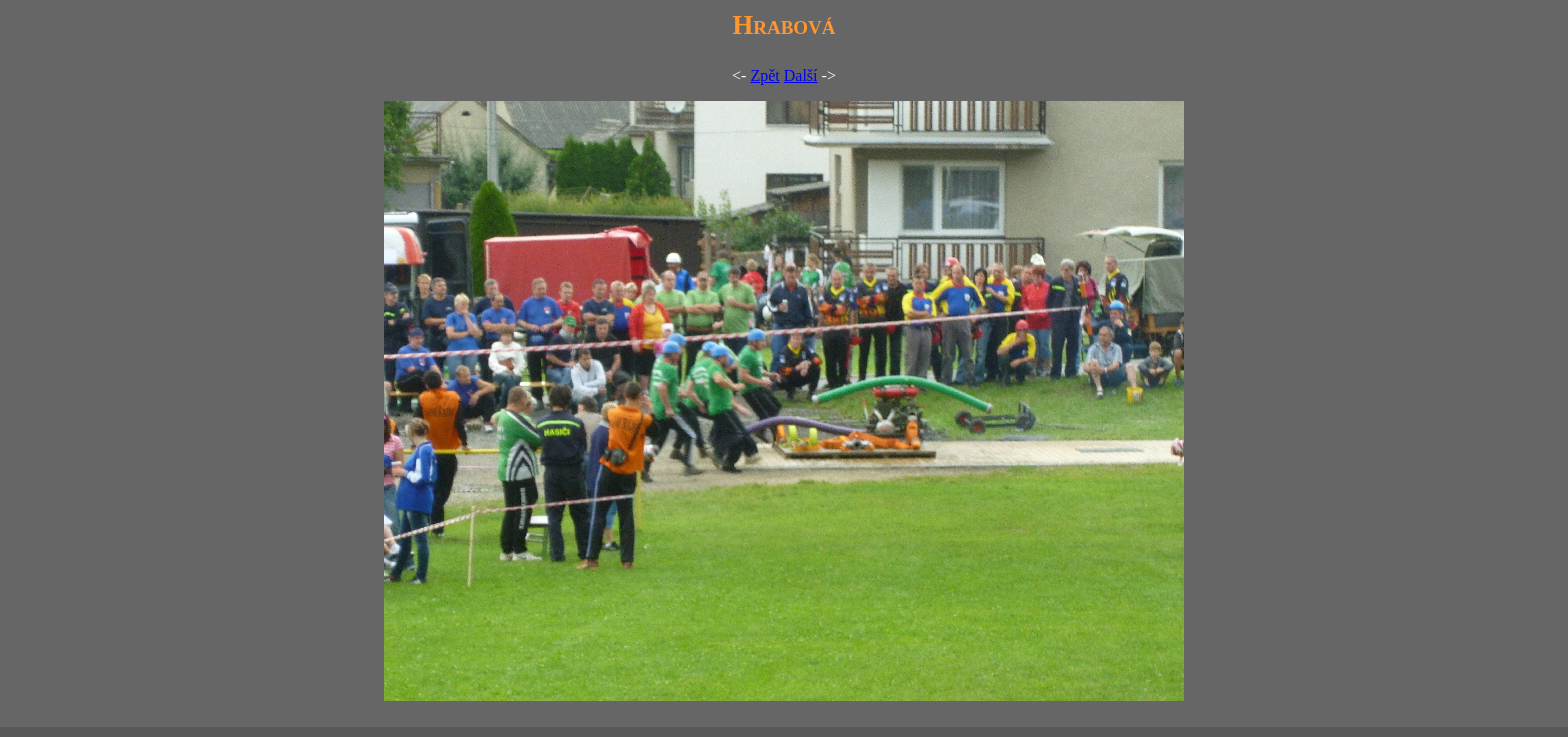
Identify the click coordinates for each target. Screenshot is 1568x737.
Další (801, 75)
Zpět (764, 75)
